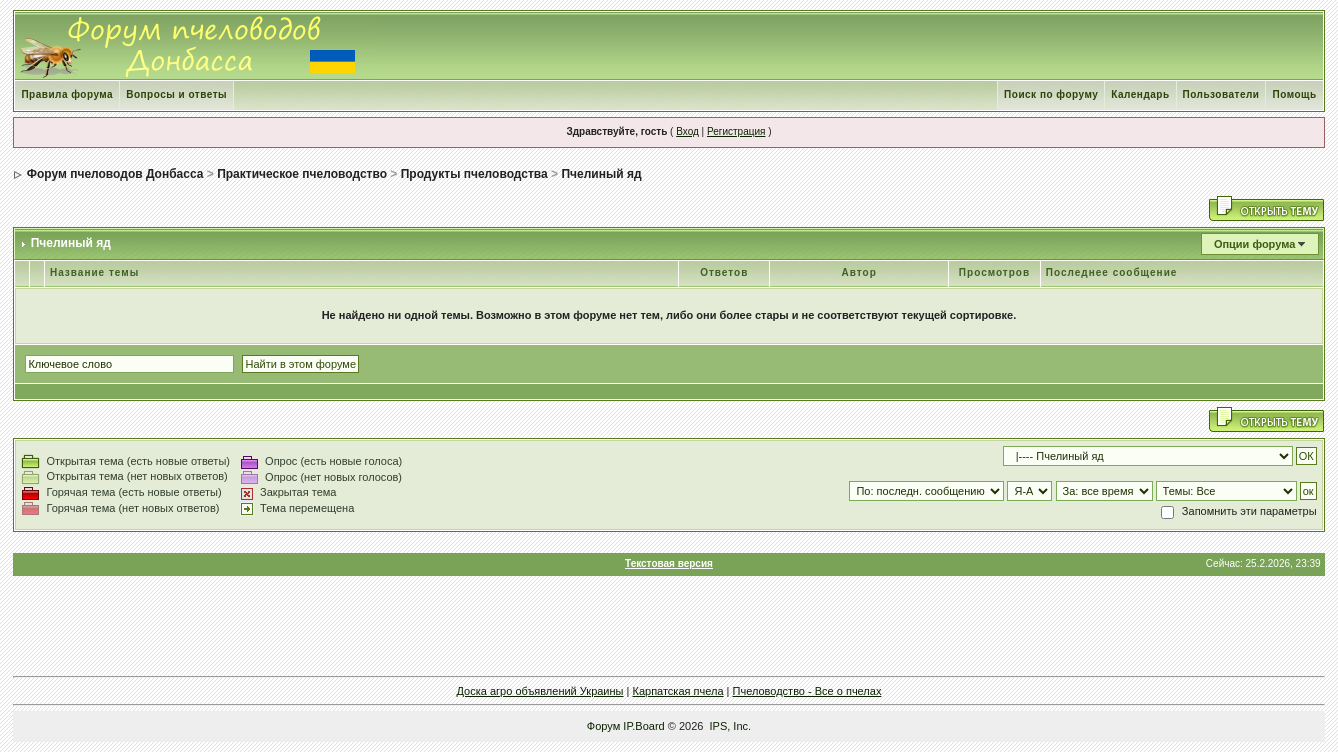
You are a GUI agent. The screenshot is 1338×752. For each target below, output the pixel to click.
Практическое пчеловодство (302, 174)
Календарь (1140, 94)
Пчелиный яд (601, 174)
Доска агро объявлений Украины (540, 691)
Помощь (1294, 94)
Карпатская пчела (677, 691)
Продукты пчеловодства (474, 174)
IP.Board (643, 726)
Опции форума (1254, 244)
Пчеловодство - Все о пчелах (807, 691)
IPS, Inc (729, 726)
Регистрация (736, 131)
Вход (687, 131)
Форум (603, 726)
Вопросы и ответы (176, 94)
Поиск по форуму (1051, 94)
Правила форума (67, 94)
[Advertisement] (669, 626)
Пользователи (1221, 94)
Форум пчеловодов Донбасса (115, 174)
